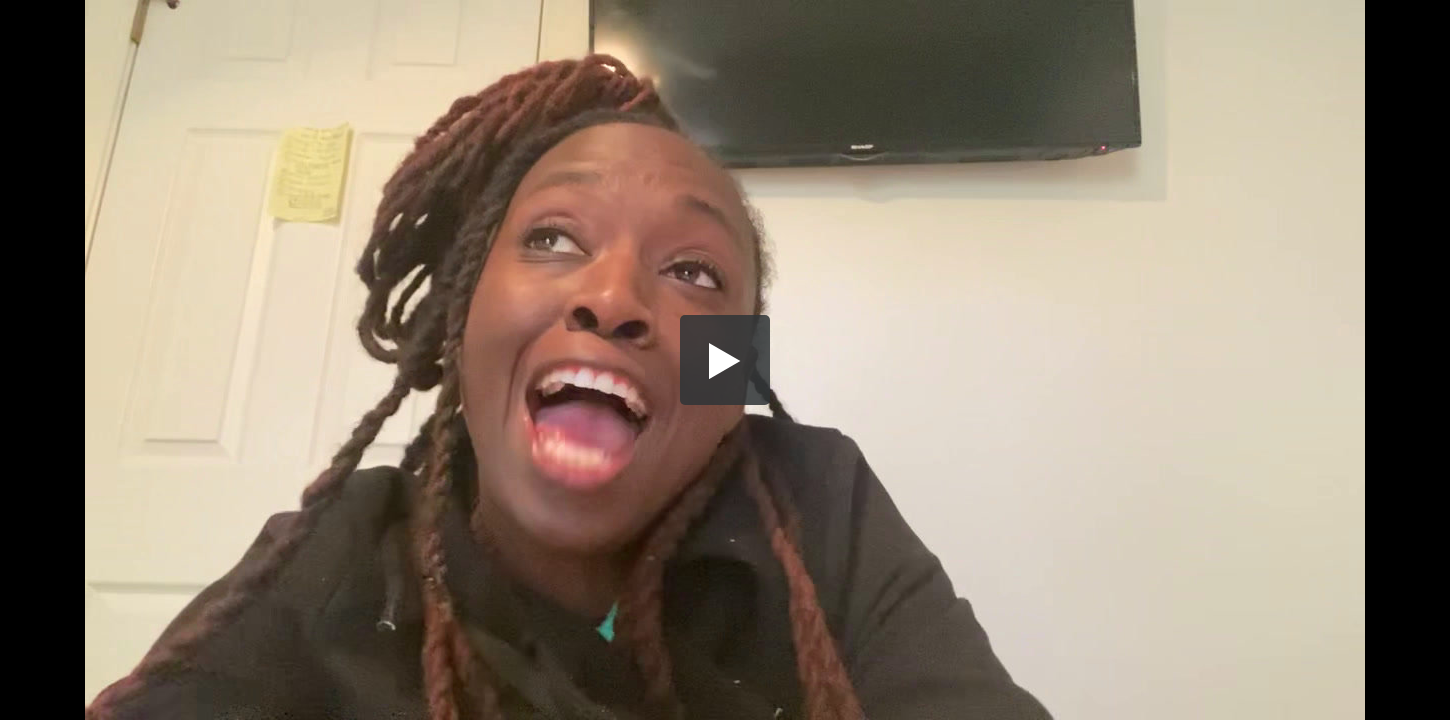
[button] (725, 360)
